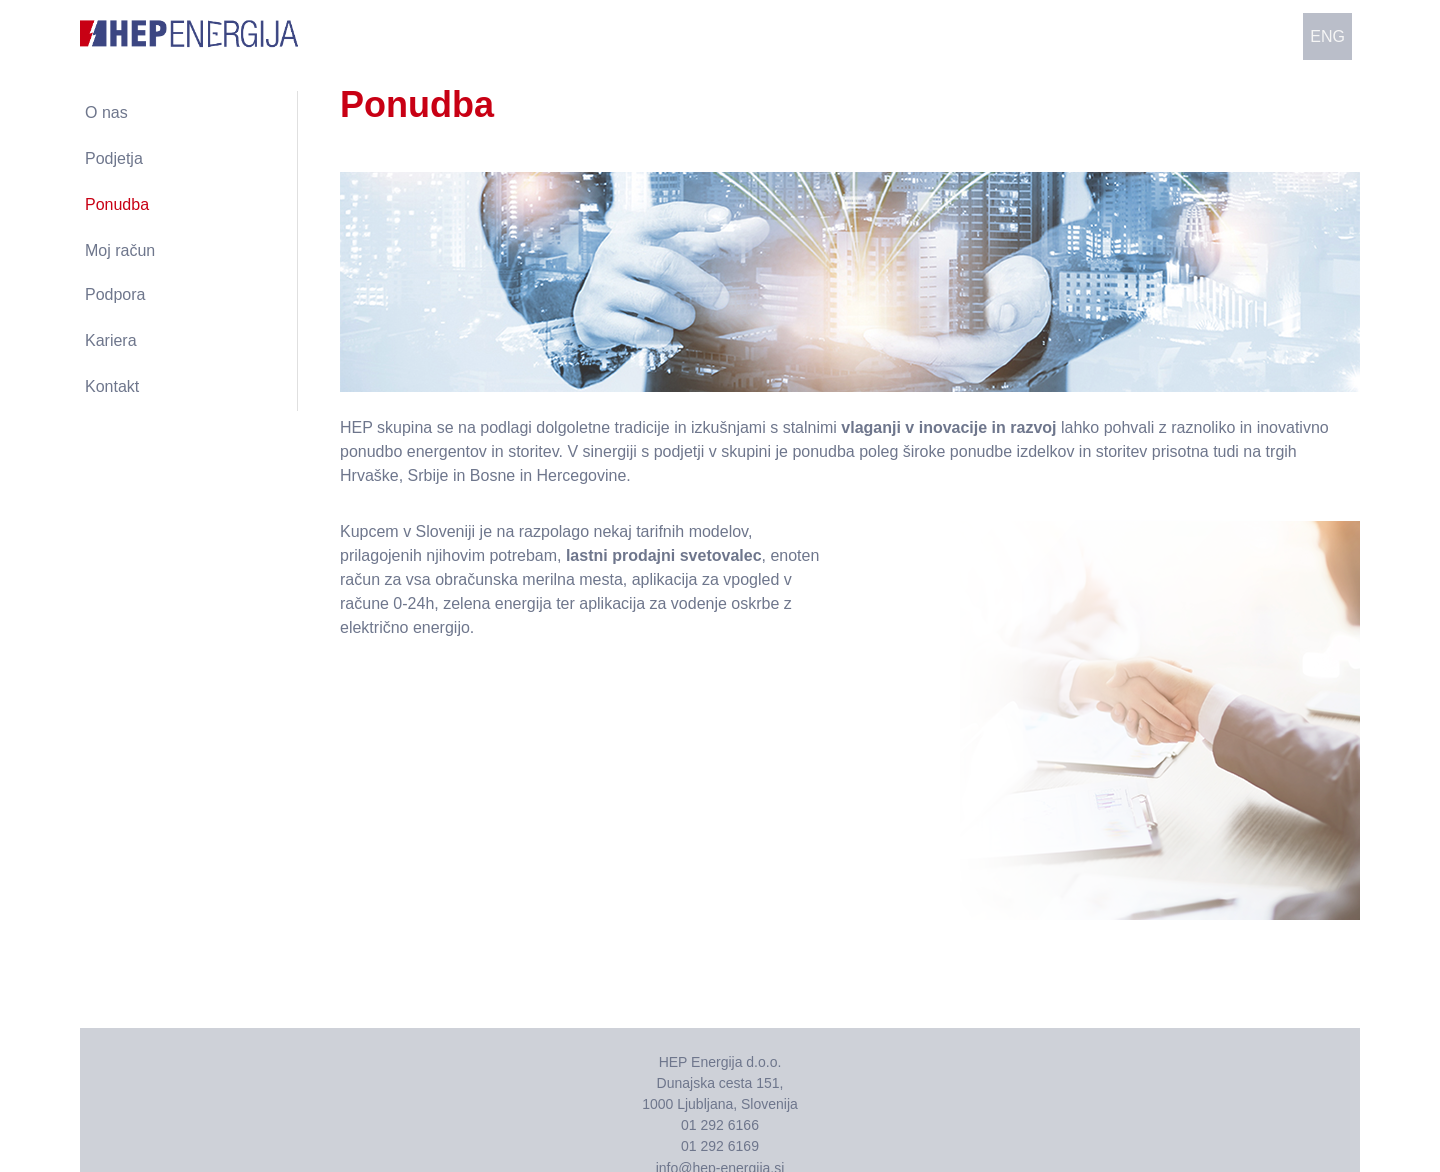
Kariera (111, 340)
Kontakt (112, 386)
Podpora (115, 294)
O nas (106, 112)
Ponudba (117, 204)
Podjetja (114, 158)
